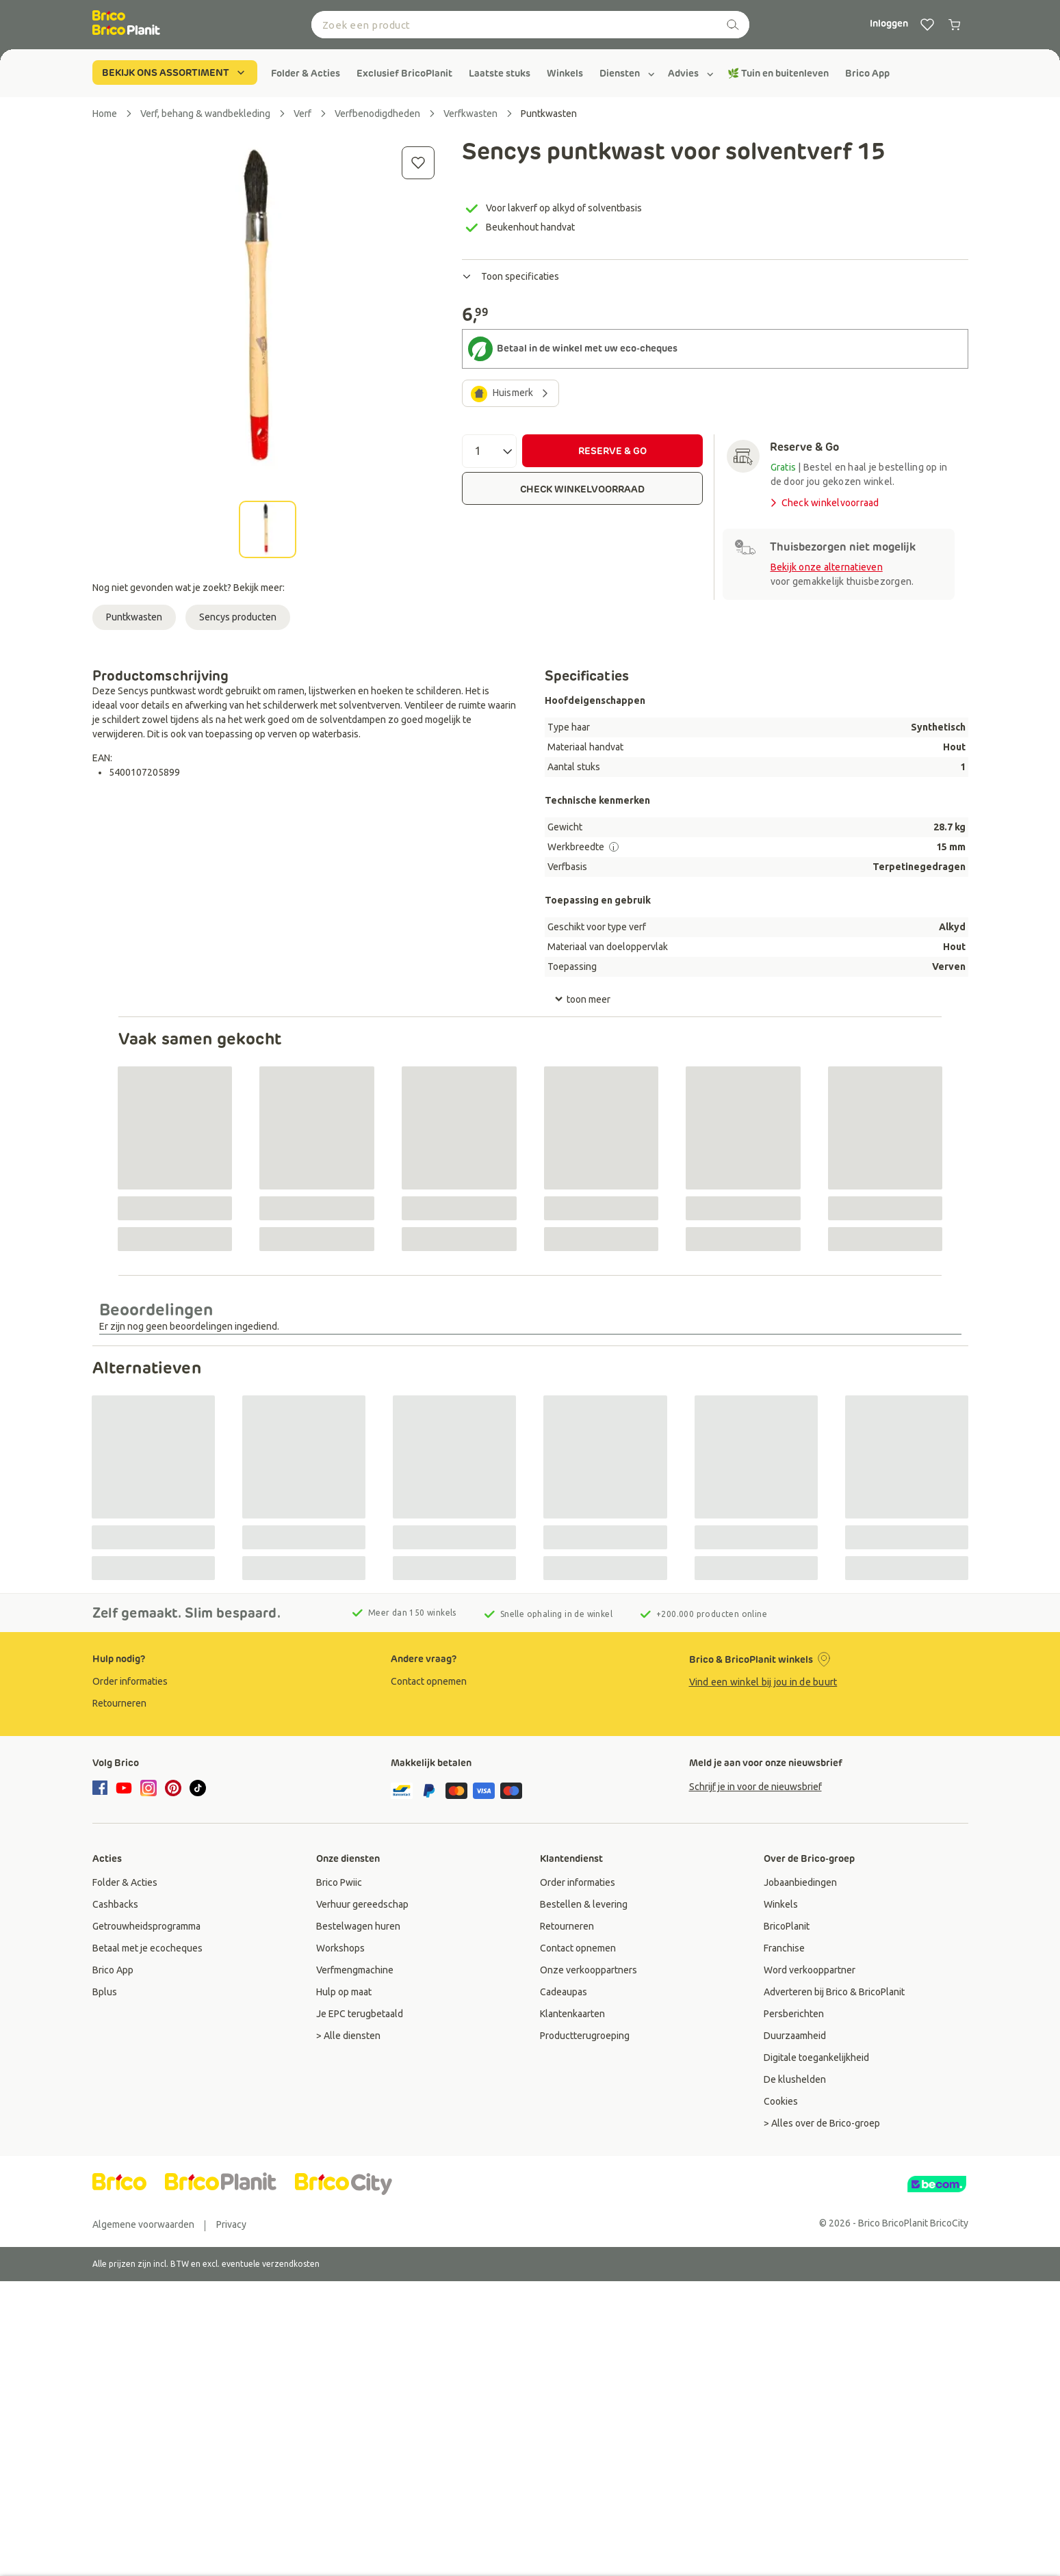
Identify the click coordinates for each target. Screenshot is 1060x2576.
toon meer (582, 999)
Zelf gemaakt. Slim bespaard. (186, 1613)
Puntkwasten (134, 617)
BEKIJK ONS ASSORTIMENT (175, 72)
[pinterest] (173, 1788)
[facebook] (102, 1788)
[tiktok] (198, 1788)
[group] (306, 73)
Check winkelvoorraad (823, 503)
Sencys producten (237, 617)
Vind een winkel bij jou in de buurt (763, 1682)
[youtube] (123, 1788)
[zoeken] (733, 24)
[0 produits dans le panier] (954, 24)
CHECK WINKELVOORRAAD (582, 489)
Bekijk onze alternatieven (827, 567)
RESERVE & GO (612, 451)
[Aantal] (489, 451)
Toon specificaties (510, 276)
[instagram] (148, 1788)
